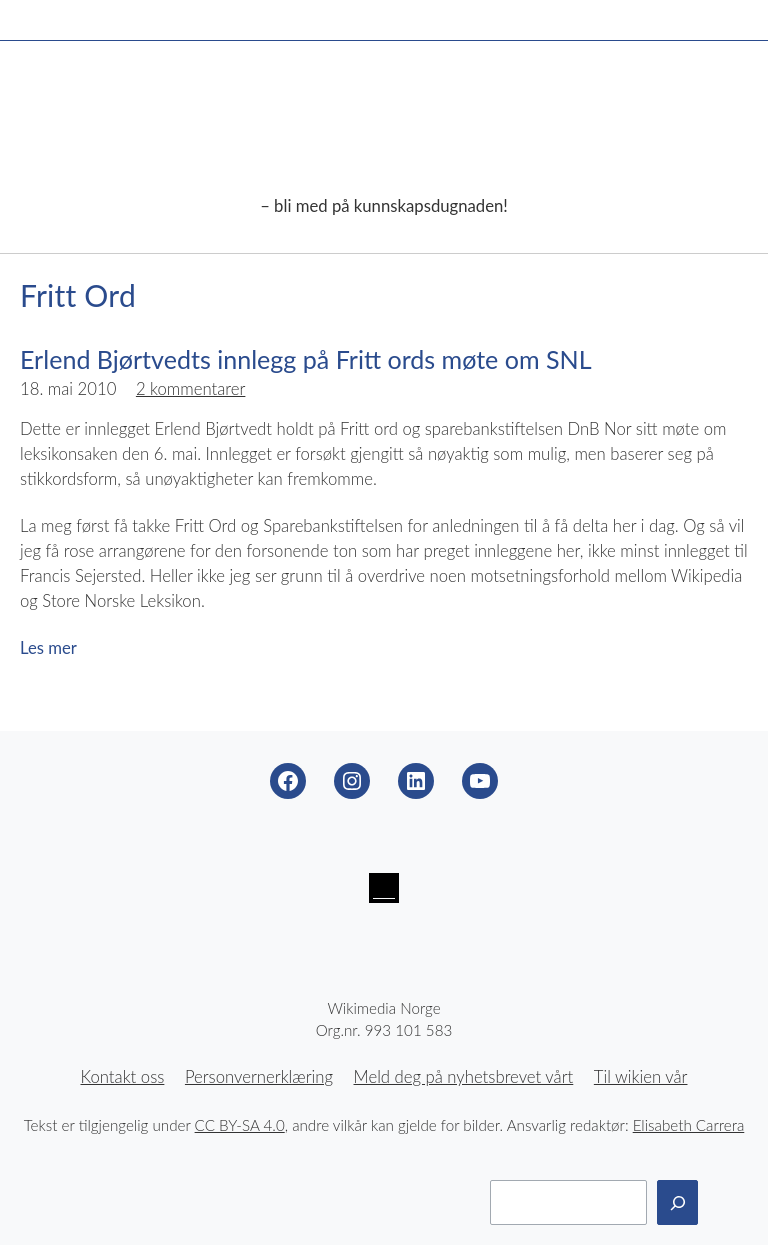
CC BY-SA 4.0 (240, 1125)
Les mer (48, 648)
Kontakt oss (123, 1077)
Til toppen (728, 1205)
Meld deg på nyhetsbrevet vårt (464, 1077)
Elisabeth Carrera (689, 1125)
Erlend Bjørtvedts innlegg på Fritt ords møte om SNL (306, 359)
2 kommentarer (191, 389)
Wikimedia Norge (384, 132)
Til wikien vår (641, 1077)
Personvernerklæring (259, 1077)
